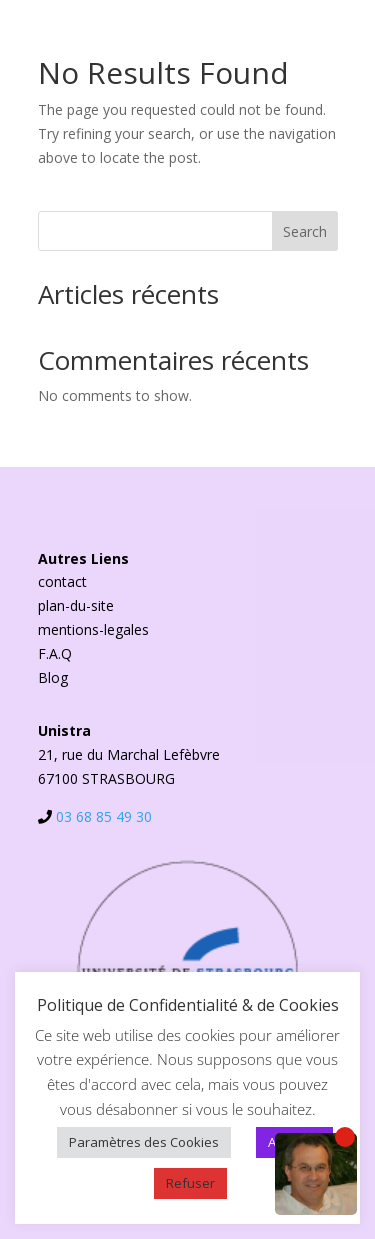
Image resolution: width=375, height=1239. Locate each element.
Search (305, 231)
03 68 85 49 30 (104, 816)
